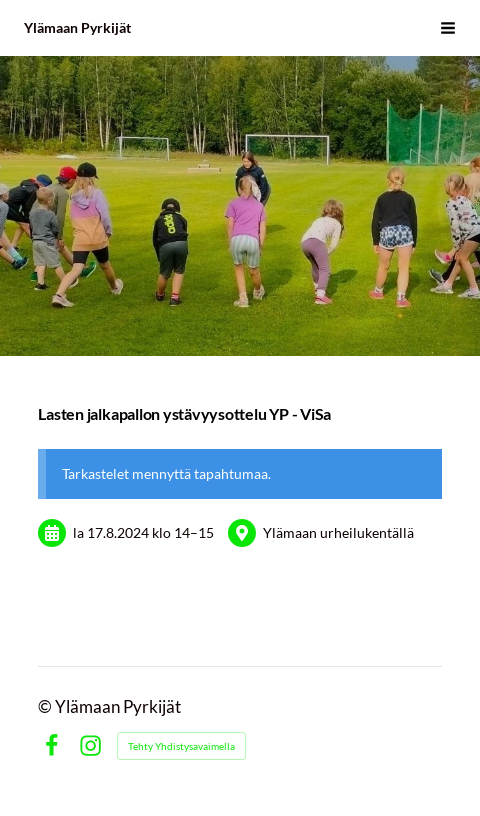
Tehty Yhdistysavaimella (181, 746)
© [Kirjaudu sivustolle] (46, 707)
